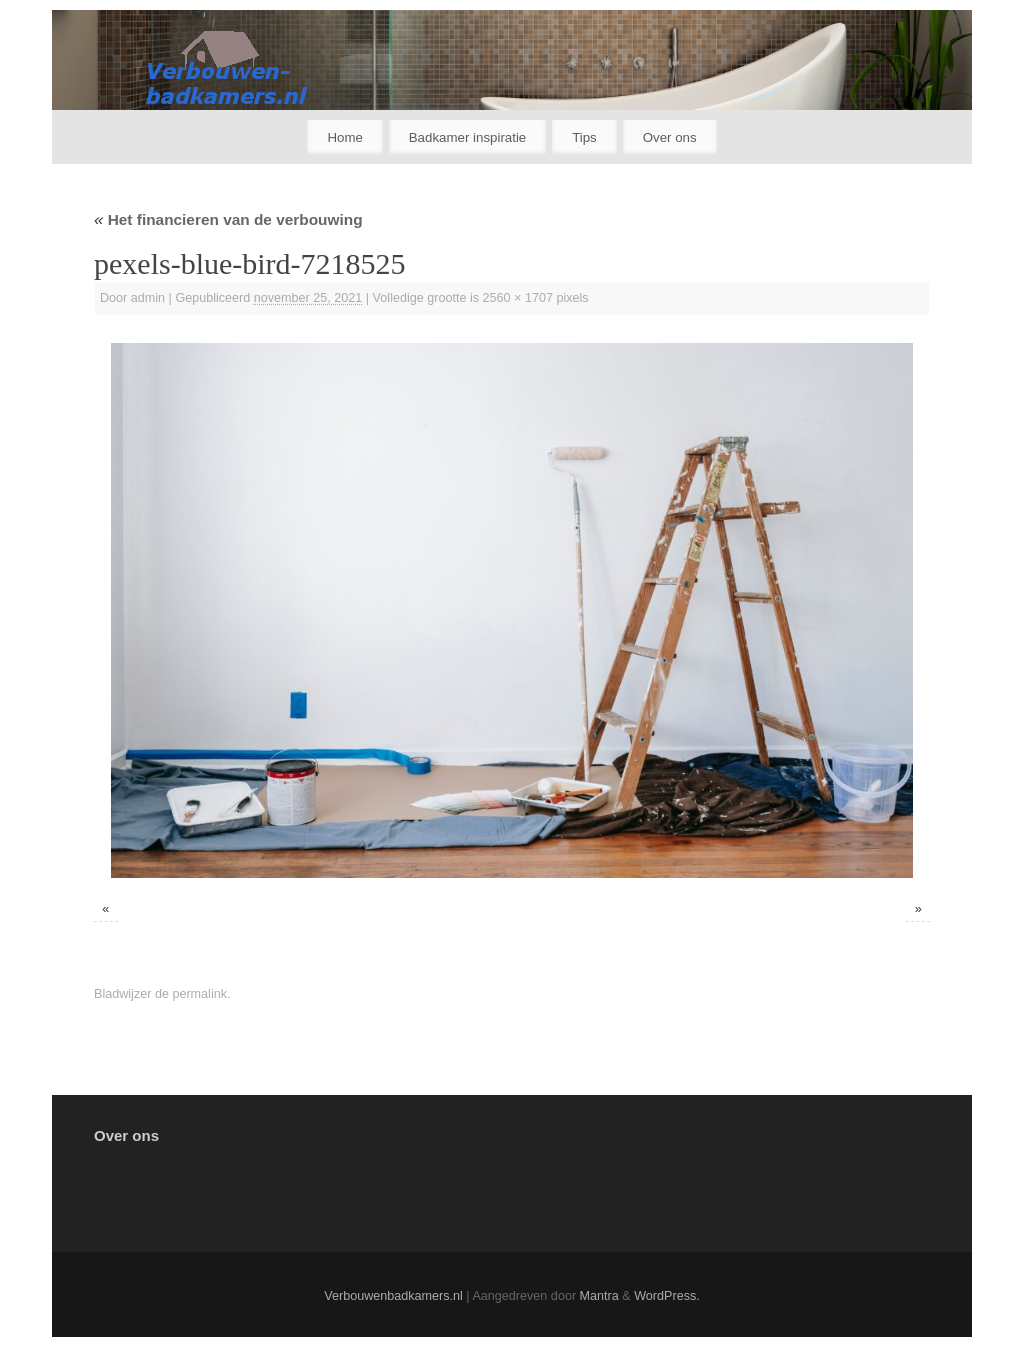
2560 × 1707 (518, 298)
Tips (584, 137)
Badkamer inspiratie (468, 137)
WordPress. (667, 1296)
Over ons (670, 137)
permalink (199, 994)
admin (148, 298)
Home (344, 137)
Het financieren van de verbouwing (228, 219)
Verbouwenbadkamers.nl (393, 1296)
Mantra (599, 1296)
